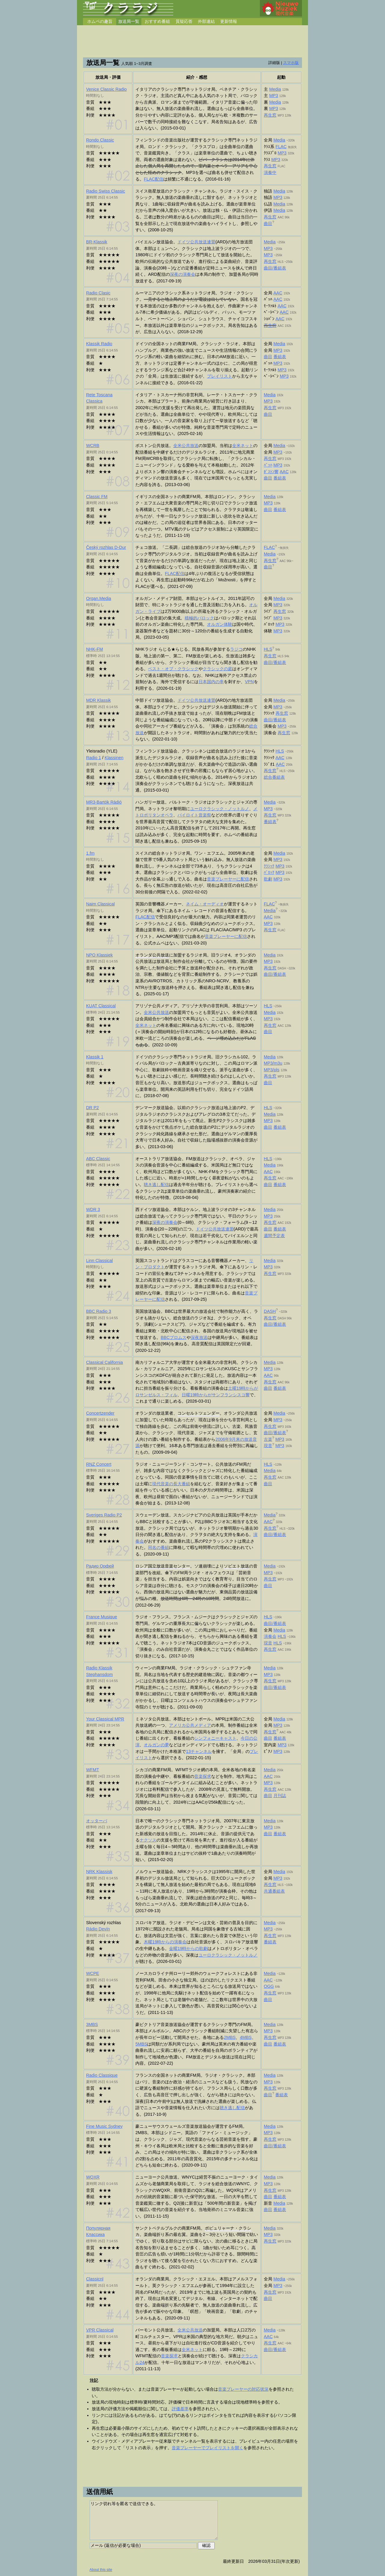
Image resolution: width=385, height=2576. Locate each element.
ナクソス (148, 1840)
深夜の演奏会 (182, 274)
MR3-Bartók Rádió (104, 802)
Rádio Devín (98, 1929)
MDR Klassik (98, 700)
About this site (101, 2570)
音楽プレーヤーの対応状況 (243, 2389)
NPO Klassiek (99, 955)
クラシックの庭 (217, 668)
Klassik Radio (99, 343)
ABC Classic (98, 1158)
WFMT (92, 1769)
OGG (269, 1986)
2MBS (230, 2037)
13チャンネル (199, 1751)
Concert (98, 1464)
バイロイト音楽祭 (194, 815)
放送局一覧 (128, 21)
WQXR (93, 2177)
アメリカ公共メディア (190, 1725)
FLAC (281, 146)
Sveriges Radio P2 (104, 1515)
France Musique (101, 1616)
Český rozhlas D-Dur (106, 547)
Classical (99, 2330)
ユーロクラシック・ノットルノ (219, 808)
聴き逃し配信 (156, 1184)
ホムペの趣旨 (99, 21)
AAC (277, 292)
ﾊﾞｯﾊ (268, 465)
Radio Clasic (98, 292)
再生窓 (270, 115)
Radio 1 (93, 757)
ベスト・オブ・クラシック (173, 668)
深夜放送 (199, 1337)
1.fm (90, 853)
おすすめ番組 (157, 21)
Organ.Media (98, 598)
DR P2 (92, 1107)
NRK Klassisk (99, 1871)
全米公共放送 (186, 445)
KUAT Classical (101, 1005)
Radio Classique (102, 2075)
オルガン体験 (219, 624)
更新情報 (228, 21)
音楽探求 (202, 1776)
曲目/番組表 (275, 268)
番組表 (279, 356)
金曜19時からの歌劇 (188, 1948)
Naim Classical (100, 904)
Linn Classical (99, 1260)
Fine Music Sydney (104, 2126)
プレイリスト (219, 376)
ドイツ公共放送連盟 (196, 241)
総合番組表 (274, 777)
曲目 (268, 223)
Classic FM (96, 496)
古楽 (268, 1439)
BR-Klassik (96, 241)
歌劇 (268, 879)
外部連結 (206, 21)
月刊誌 (279, 1795)
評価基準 (180, 2408)
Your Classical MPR (105, 1719)
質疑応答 (184, 21)
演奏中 (270, 172)
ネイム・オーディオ (205, 904)
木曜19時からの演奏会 (165, 1941)
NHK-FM (94, 649)
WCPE (92, 1973)
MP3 (273, 95)
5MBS (141, 2044)
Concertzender (100, 1413)
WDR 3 (93, 1209)
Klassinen (114, 757)
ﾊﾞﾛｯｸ (269, 872)
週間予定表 (274, 1235)
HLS (268, 649)
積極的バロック (199, 618)
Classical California (104, 1362)
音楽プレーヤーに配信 (228, 879)
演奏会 (270, 1636)
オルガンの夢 (156, 1744)
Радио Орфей (100, 1566)
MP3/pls (271, 1069)
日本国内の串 (211, 681)
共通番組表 (274, 1891)
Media (275, 89)
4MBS (245, 2037)
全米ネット (242, 445)
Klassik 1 (94, 1056)
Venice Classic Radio (106, 89)
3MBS (92, 2024)
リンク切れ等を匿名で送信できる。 (154, 2520)
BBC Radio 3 (98, 1311)
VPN (249, 681)
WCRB (92, 445)
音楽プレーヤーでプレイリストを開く (207, 2447)
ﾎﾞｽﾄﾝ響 (271, 471)
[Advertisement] (192, 41)
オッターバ (96, 1820)
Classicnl (94, 2278)
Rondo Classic (100, 140)
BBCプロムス (173, 1337)
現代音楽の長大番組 (171, 1483)
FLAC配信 (153, 179)
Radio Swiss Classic (105, 191)
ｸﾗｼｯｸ (269, 866)
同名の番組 (158, 1547)
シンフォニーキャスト (215, 1738)
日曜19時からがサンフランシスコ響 (216, 1394)
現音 (268, 1445)
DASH (270, 1311)
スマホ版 (291, 62)
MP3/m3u (273, 1063)
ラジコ (236, 649)
